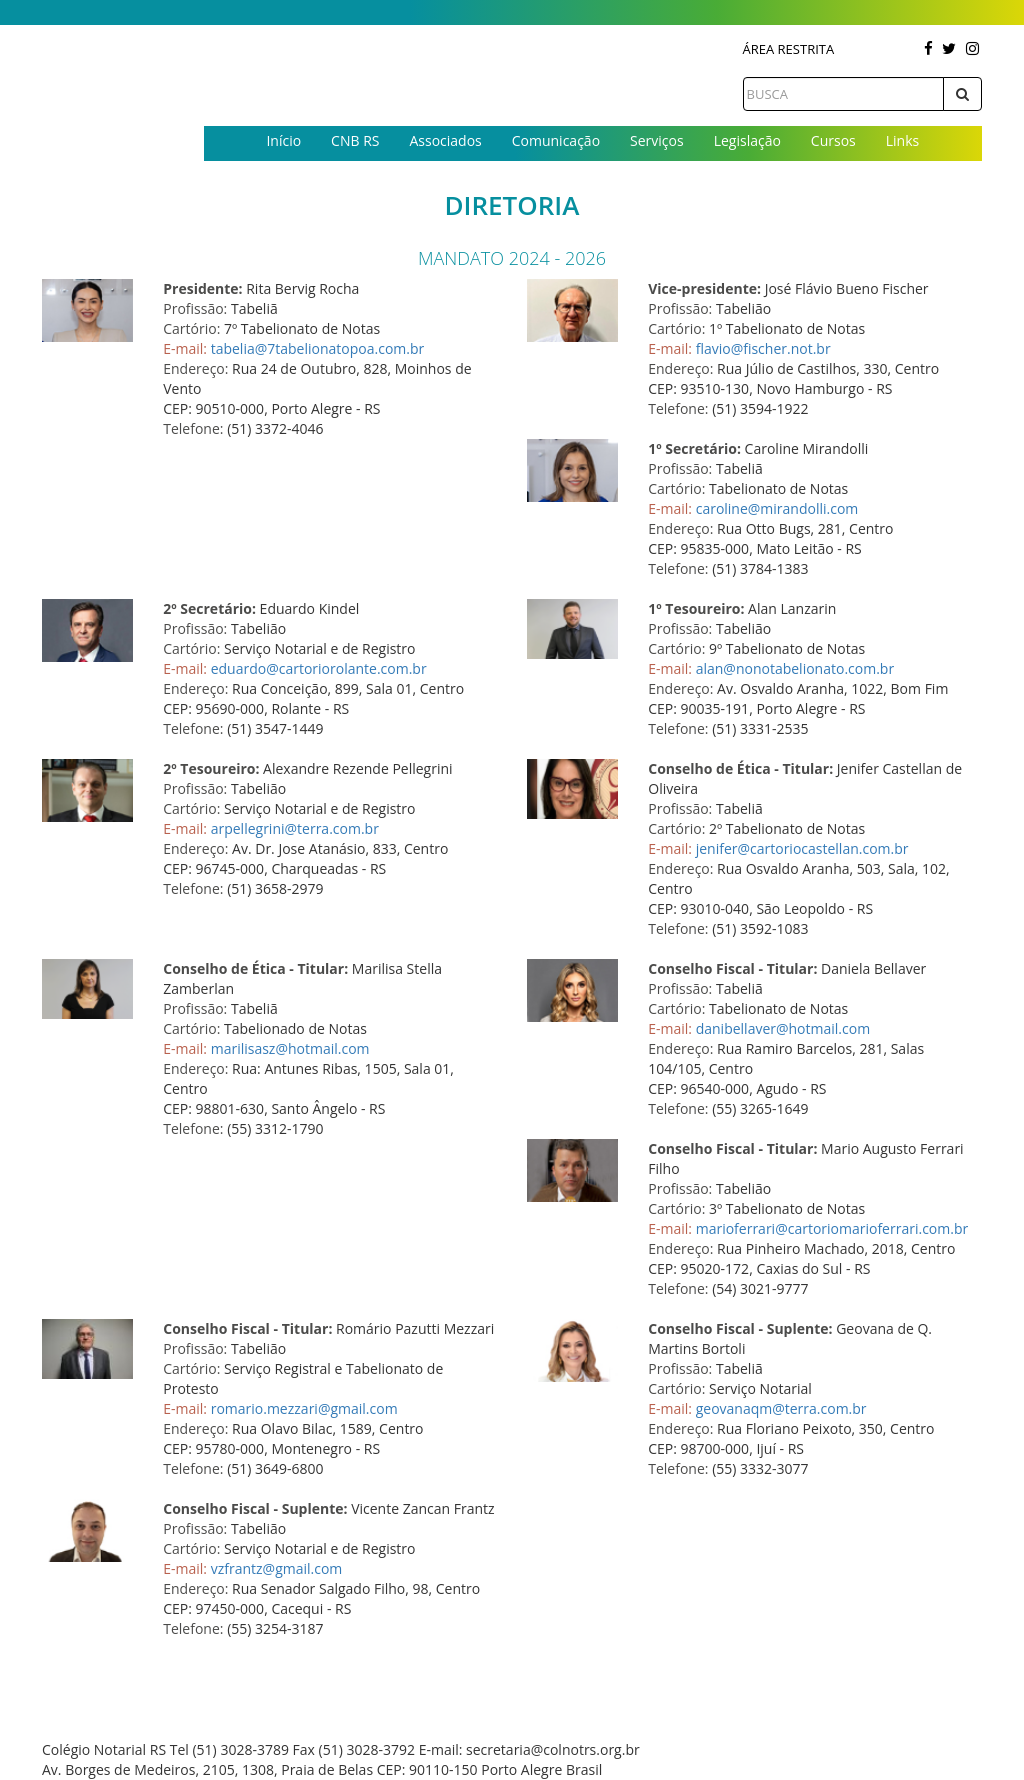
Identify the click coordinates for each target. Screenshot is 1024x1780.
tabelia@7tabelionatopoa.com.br (318, 348)
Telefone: (193, 428)
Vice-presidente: (704, 288)
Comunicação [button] (556, 140)
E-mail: (185, 348)
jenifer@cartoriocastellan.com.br (802, 848)
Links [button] (902, 140)
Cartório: (191, 328)
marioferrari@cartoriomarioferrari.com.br (832, 1228)
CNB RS (355, 140)
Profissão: (195, 308)
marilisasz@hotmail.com (290, 1048)
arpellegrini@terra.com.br (295, 828)
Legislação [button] (747, 140)
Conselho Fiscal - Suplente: (740, 1328)
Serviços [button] (657, 140)
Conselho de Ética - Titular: (740, 768)
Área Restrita (789, 49)
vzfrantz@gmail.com (277, 1568)
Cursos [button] (833, 140)
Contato (593, 173)
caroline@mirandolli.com (777, 508)
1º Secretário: (694, 448)
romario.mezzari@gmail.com (304, 1408)
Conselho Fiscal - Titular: (732, 968)
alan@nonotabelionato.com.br (795, 668)
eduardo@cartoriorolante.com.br (319, 668)
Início (283, 140)
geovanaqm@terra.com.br (781, 1408)
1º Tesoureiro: (696, 608)
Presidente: (202, 288)
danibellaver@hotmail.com (783, 1028)
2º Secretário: (209, 608)
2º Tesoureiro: (211, 768)
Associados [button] (445, 140)
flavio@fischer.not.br (763, 348)
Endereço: (195, 368)
